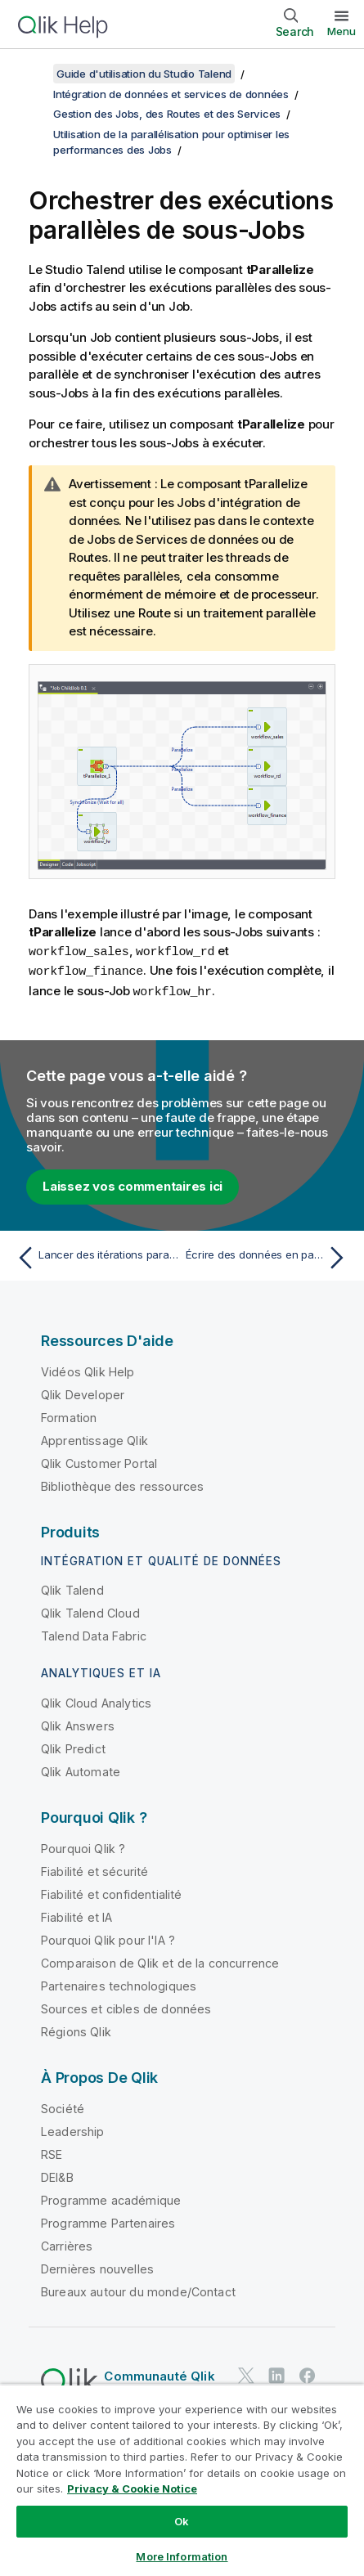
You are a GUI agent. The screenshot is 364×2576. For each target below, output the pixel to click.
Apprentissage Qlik (94, 1438)
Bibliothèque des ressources (122, 1484)
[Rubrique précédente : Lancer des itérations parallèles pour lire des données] (95, 1255)
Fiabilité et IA (76, 1915)
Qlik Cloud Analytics (96, 1701)
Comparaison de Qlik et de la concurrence (160, 1961)
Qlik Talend (72, 1588)
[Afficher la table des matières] (32, 73)
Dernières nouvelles (97, 2266)
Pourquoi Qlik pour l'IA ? (108, 1938)
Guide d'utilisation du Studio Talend (143, 73)
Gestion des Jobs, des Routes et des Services (167, 113)
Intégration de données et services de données (171, 94)
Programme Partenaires (108, 2221)
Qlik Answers (78, 1723)
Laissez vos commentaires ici (132, 1184)
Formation (69, 1415)
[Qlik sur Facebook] (307, 2372)
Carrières (66, 2244)
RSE (51, 2152)
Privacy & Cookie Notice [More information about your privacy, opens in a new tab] (132, 2488)
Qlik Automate (80, 1769)
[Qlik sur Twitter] (246, 2372)
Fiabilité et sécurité (94, 1869)
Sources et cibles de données (126, 2006)
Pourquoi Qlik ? (83, 1846)
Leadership (73, 2129)
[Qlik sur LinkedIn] (276, 2372)
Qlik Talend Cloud (90, 1611)
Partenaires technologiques (118, 1983)
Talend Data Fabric (93, 1633)
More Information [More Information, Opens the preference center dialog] (181, 2556)
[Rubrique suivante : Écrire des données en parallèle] (269, 1255)
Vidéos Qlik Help (88, 1369)
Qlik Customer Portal (99, 1461)
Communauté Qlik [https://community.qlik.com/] (159, 2373)
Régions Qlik (76, 2029)
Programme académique (111, 2198)
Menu (341, 31)
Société (62, 2106)
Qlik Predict (73, 1746)
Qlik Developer (82, 1392)
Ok (181, 2521)
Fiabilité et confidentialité (111, 1892)
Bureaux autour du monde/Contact (138, 2289)
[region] (182, 2480)
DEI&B (57, 2175)
